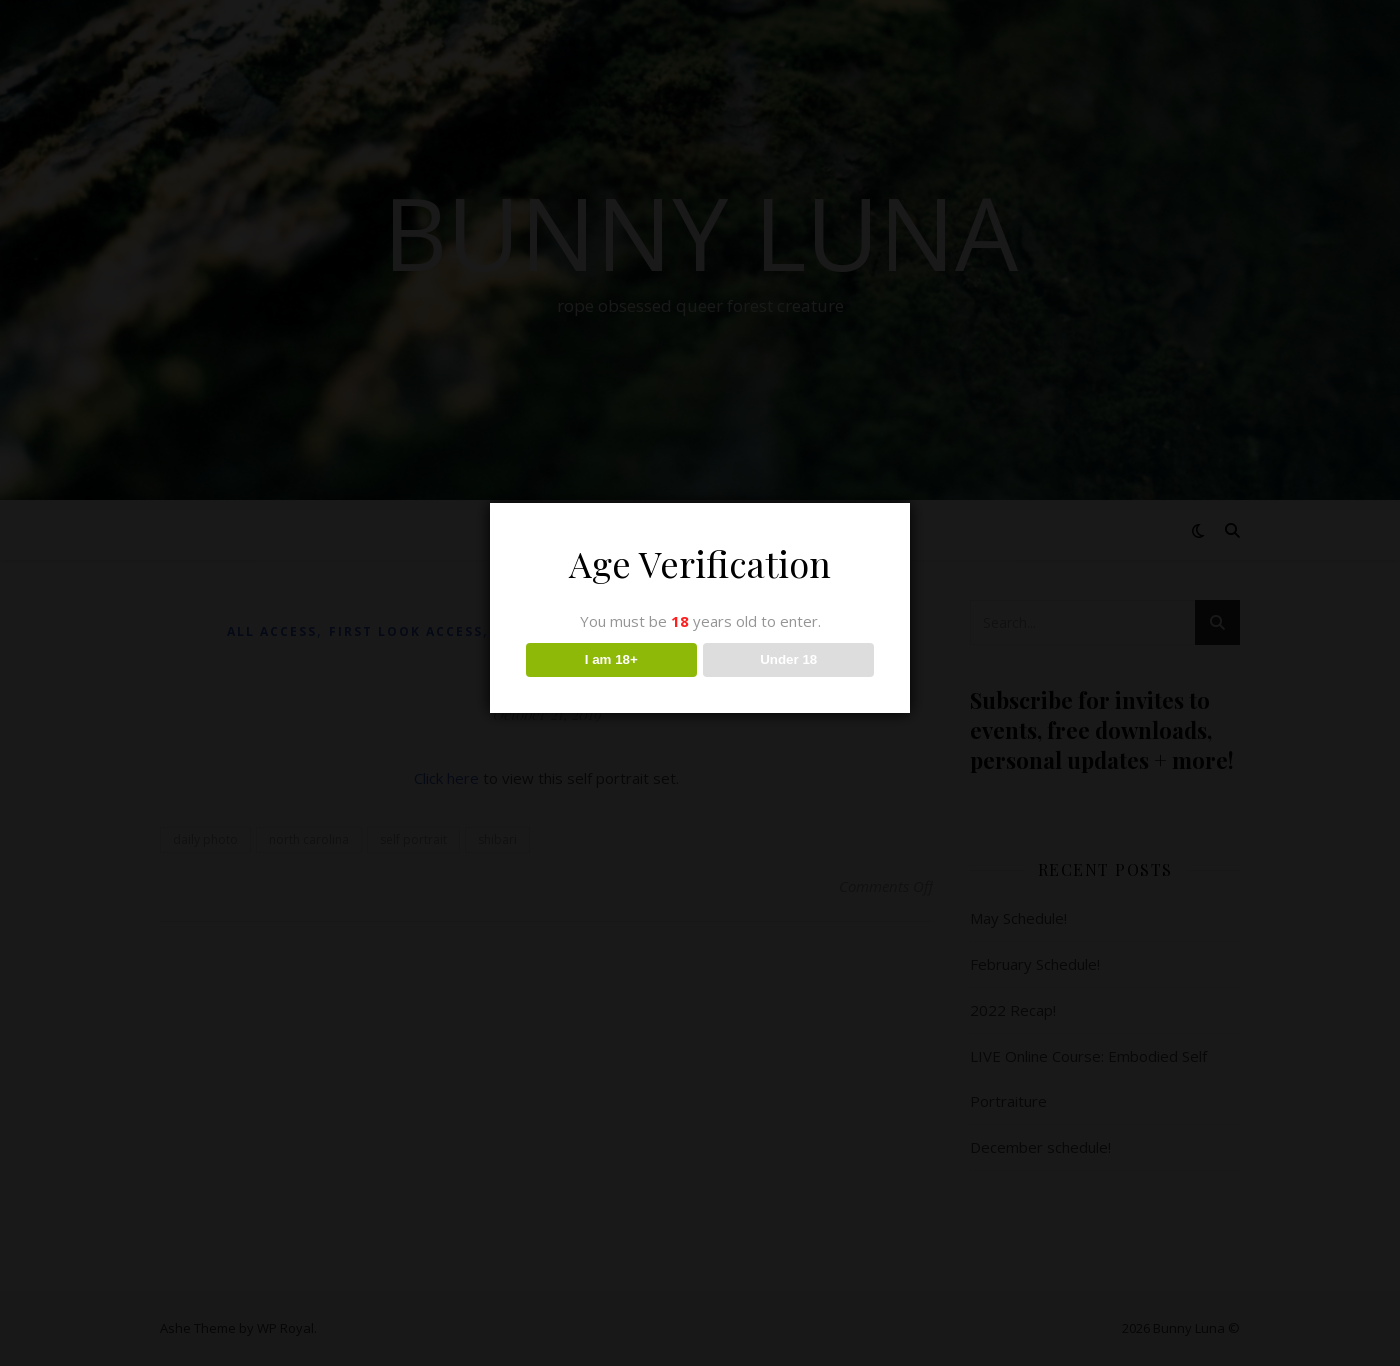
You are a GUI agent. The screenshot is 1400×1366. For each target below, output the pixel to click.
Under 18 (788, 659)
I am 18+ (611, 659)
